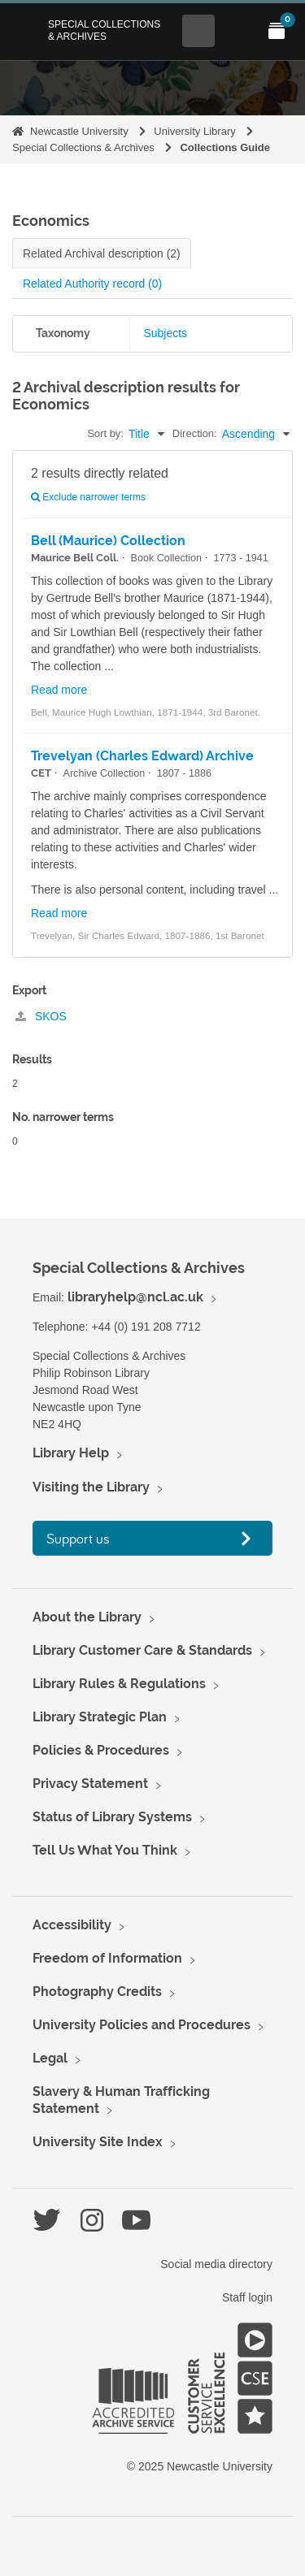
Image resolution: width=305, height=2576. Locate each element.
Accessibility (72, 1925)
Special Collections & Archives (104, 30)
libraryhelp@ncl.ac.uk (135, 1297)
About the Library (87, 1617)
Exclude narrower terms (88, 497)
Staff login (247, 2297)
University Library (194, 131)
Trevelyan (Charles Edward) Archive (142, 756)
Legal (50, 2058)
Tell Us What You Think (105, 1850)
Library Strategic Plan (100, 1717)
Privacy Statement (90, 1783)
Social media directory (216, 2264)
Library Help (71, 1453)
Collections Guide (225, 147)
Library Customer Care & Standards (142, 1650)
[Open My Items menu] (276, 31)
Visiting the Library (91, 1487)
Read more (59, 689)
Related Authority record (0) (92, 283)
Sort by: (105, 433)
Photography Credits (97, 1991)
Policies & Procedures (101, 1750)
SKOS (41, 1016)
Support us (78, 1538)
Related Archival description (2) (102, 253)
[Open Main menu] (237, 31)
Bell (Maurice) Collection (108, 540)
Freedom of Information (107, 1958)
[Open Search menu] (198, 31)
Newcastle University (79, 131)
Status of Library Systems (112, 1817)
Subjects (165, 333)
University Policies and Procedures (142, 2025)
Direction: (194, 433)
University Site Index (98, 2142)
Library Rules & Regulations (119, 1683)
